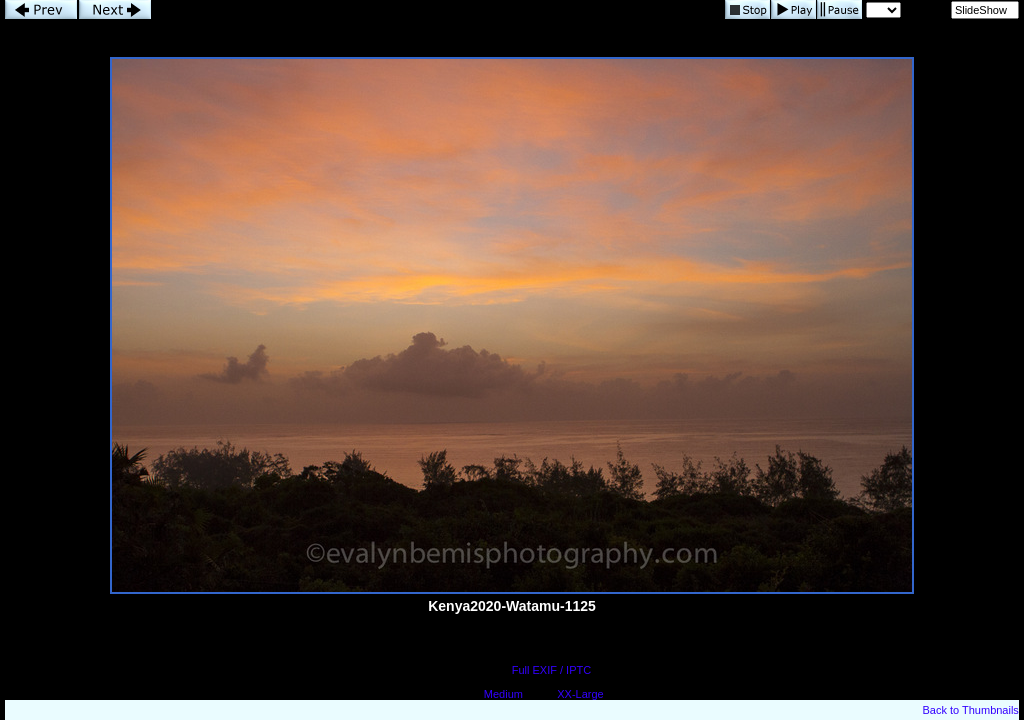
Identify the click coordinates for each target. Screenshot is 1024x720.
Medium (503, 694)
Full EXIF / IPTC (551, 670)
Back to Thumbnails (970, 710)
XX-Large (580, 694)
